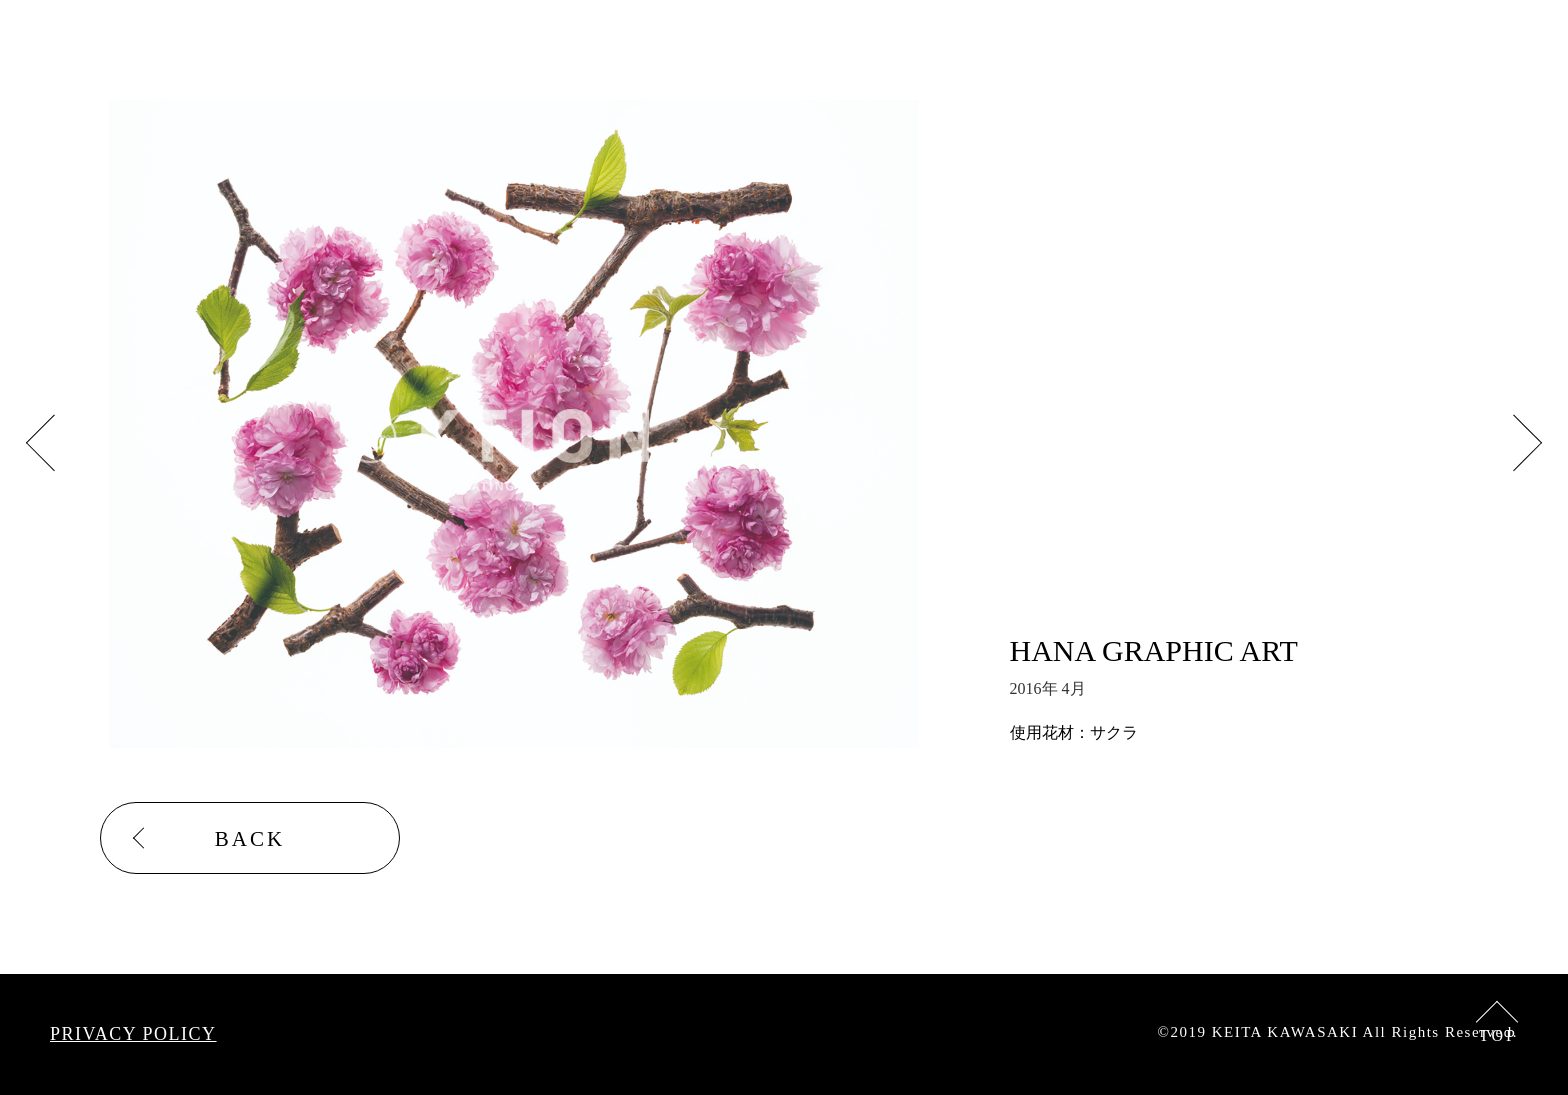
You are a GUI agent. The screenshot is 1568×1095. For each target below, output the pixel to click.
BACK (250, 839)
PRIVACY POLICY (133, 1034)
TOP (1498, 1035)
